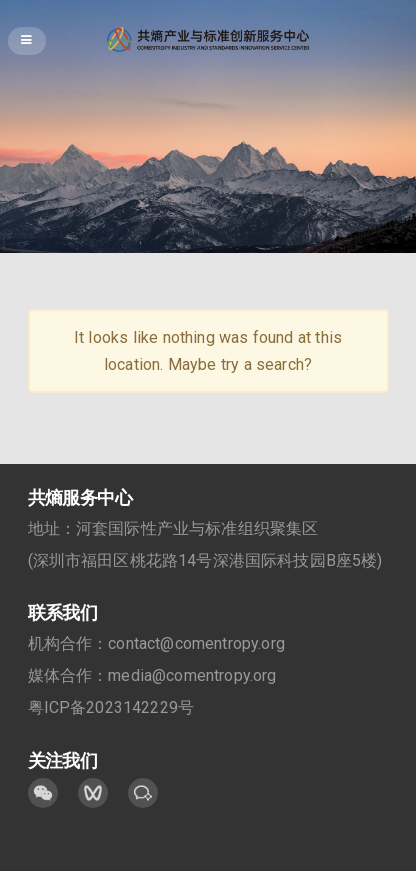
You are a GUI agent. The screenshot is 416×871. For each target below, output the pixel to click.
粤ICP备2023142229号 (111, 707)
